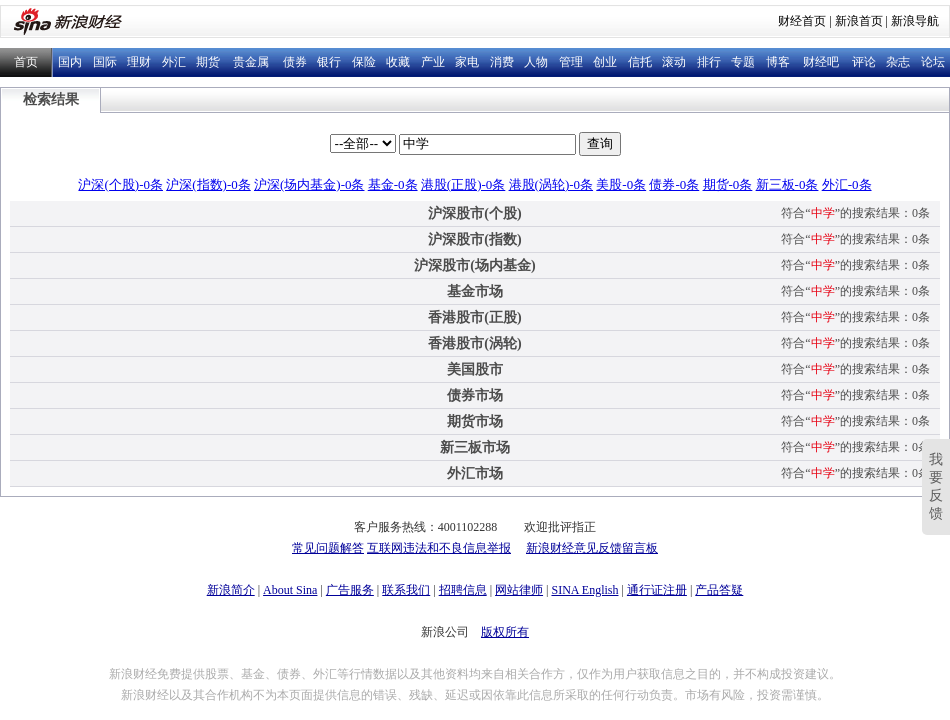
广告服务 (350, 590)
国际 (105, 62)
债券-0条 (674, 184)
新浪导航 (915, 21)
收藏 (398, 62)
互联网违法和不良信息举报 (439, 548)
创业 (605, 62)
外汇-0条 (847, 184)
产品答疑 (719, 590)
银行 (329, 62)
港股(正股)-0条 (463, 184)
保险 (364, 62)
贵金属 (251, 62)
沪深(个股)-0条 (120, 184)
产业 (433, 62)
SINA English (584, 590)
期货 (208, 62)
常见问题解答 (328, 548)
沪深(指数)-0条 (208, 184)
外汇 (174, 62)
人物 (536, 62)
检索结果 (51, 99)
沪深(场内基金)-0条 (309, 184)
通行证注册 (657, 590)
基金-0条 (393, 184)
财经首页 (802, 21)
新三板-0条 (787, 184)
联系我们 (406, 590)
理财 (139, 62)
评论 (864, 62)
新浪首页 (859, 21)
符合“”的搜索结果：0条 (855, 213)
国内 (70, 62)
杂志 (898, 62)
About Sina (290, 590)
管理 (571, 62)
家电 (467, 62)
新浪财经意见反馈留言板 (592, 548)
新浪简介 (231, 590)
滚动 (674, 62)
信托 (640, 62)
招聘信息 (463, 590)
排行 (709, 62)
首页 (26, 62)
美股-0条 (621, 184)
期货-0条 (728, 184)
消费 (502, 62)
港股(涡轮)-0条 (551, 184)
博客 (778, 62)
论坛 (933, 62)
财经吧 (821, 62)
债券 (295, 62)
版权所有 (505, 632)
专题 (743, 62)
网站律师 (519, 590)
